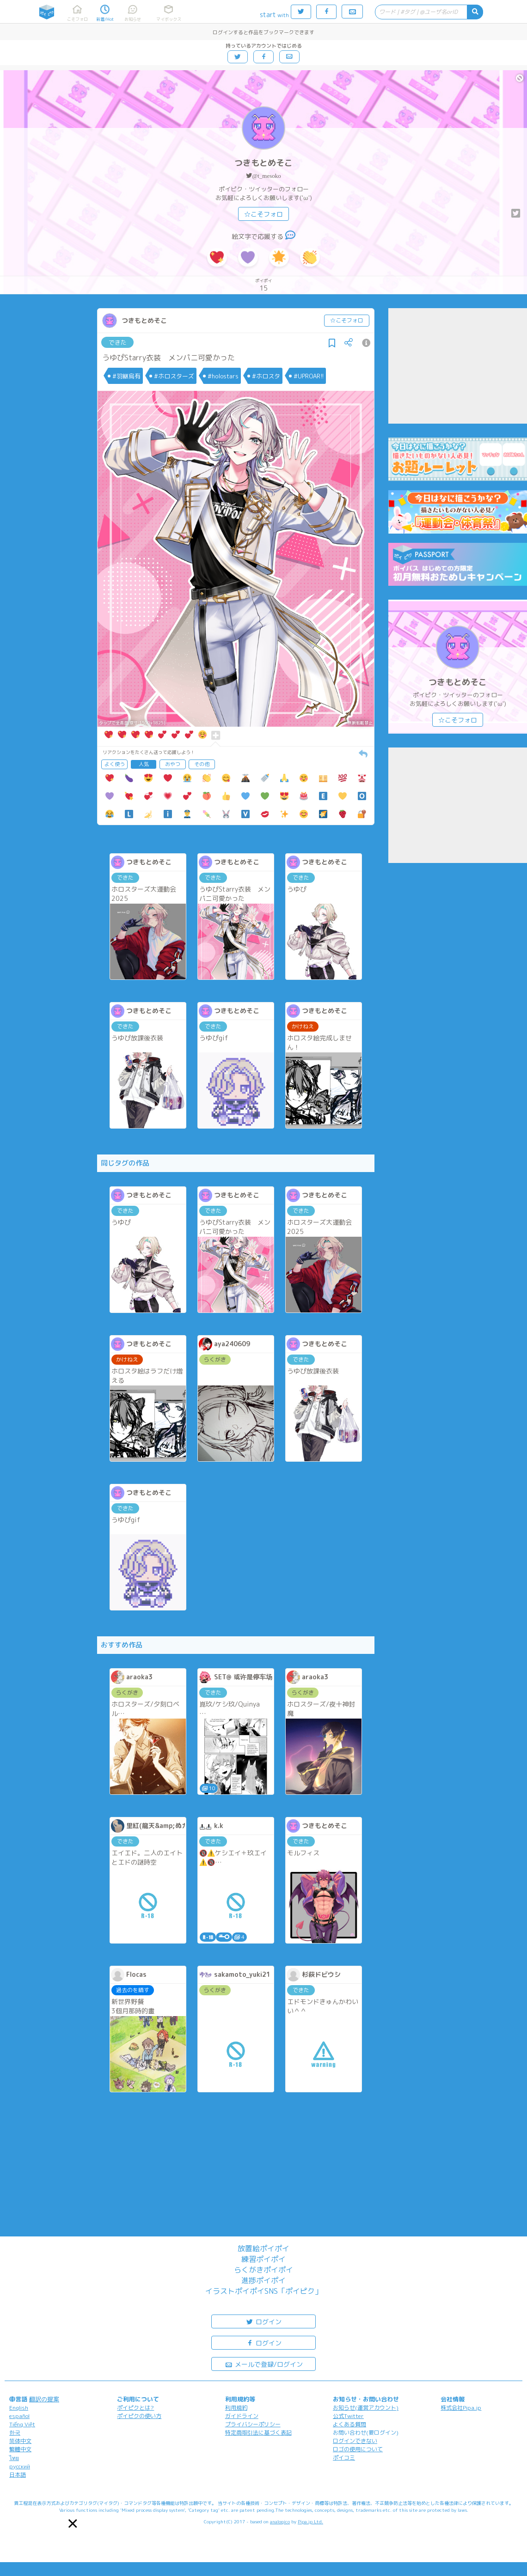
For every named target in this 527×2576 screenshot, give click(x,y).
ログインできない (355, 2441)
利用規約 (236, 2408)
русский (19, 2466)
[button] (72, 2523)
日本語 (17, 2475)
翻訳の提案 (44, 2399)
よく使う (114, 764)
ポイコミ (344, 2457)
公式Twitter (348, 2416)
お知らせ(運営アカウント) (365, 2408)
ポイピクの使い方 (139, 2416)
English (18, 2408)
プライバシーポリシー (253, 2424)
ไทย (14, 2458)
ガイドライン (241, 2416)
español (19, 2416)
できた (118, 342)
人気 (144, 764)
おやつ (172, 764)
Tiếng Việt (22, 2424)
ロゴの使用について (358, 2449)
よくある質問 (349, 2424)
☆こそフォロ (263, 214)
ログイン (263, 2321)
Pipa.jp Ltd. (310, 2521)
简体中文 (20, 2441)
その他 (201, 764)
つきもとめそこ (263, 163)
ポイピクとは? (135, 2408)
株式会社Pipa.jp (461, 2408)
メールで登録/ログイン (264, 2363)
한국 (14, 2432)
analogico (280, 2521)
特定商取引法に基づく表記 (258, 2432)
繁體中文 (20, 2449)
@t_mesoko (266, 176)
